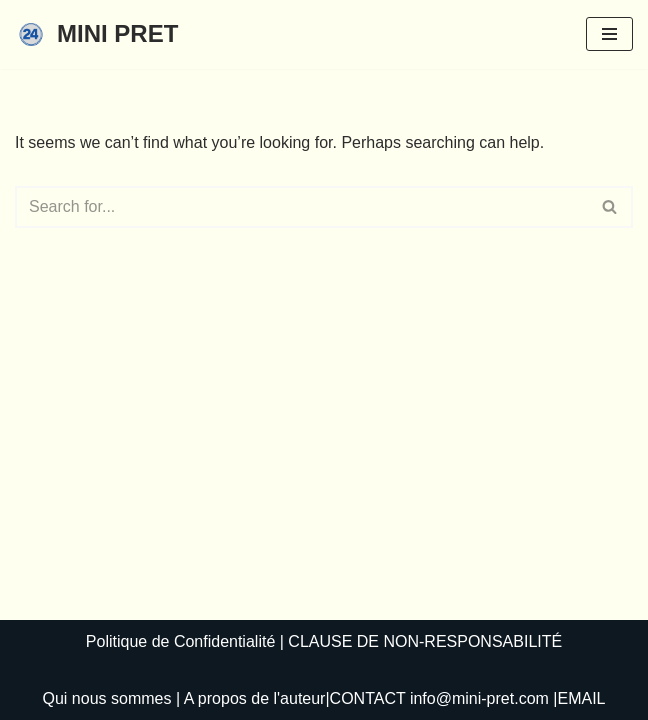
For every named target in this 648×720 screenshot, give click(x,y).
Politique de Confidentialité (180, 641)
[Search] (301, 207)
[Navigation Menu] (609, 34)
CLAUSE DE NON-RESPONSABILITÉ (425, 641)
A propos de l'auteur (255, 698)
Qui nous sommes (107, 698)
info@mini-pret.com (479, 698)
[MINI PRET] (96, 34)
